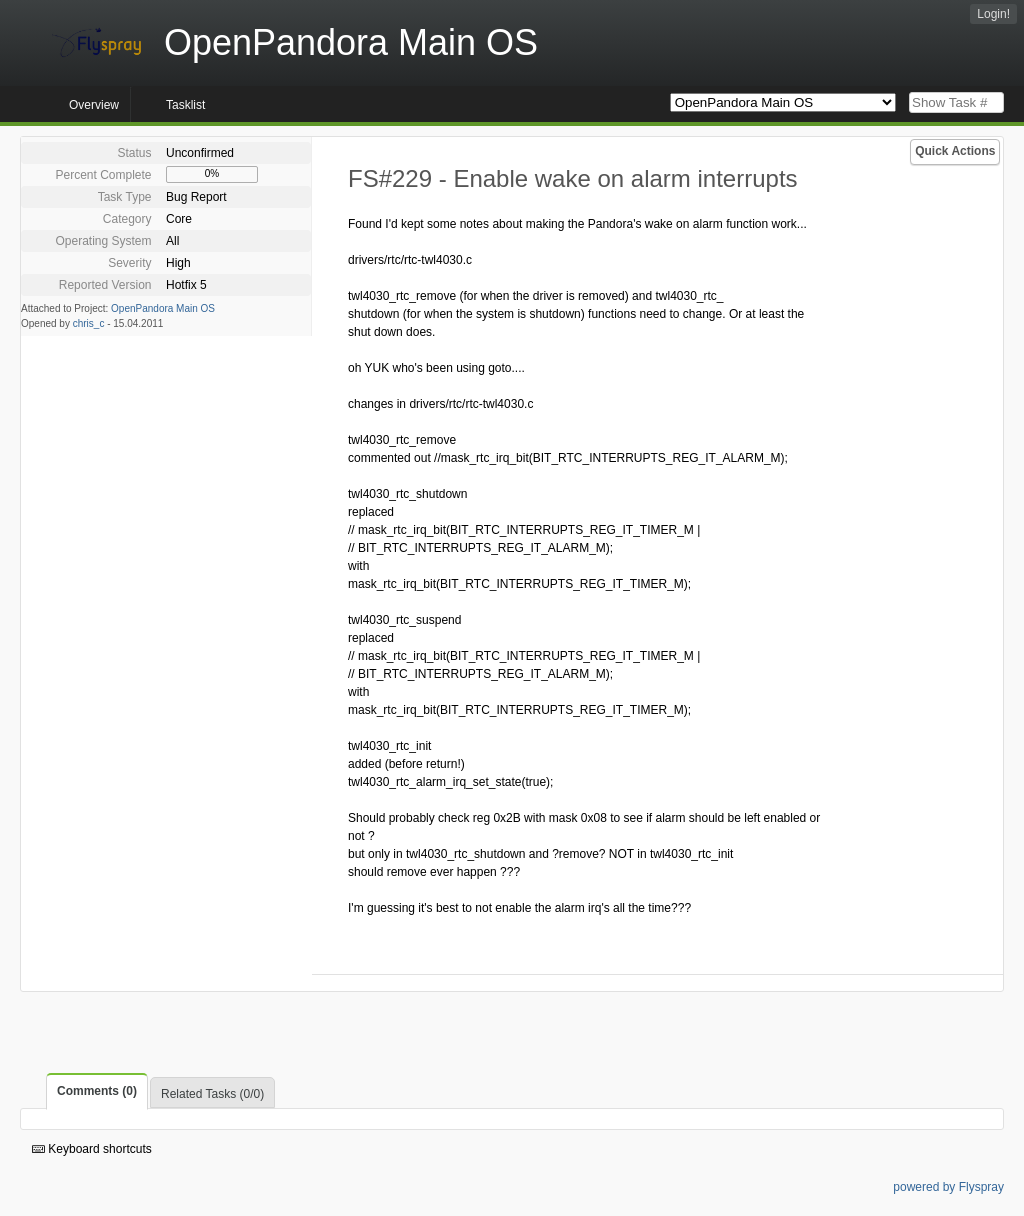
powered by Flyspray (948, 1187)
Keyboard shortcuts (92, 1149)
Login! (993, 14)
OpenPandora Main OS (163, 308)
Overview (94, 105)
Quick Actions (955, 151)
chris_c (89, 323)
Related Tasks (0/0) (212, 1094)
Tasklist (185, 105)
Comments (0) (97, 1091)
